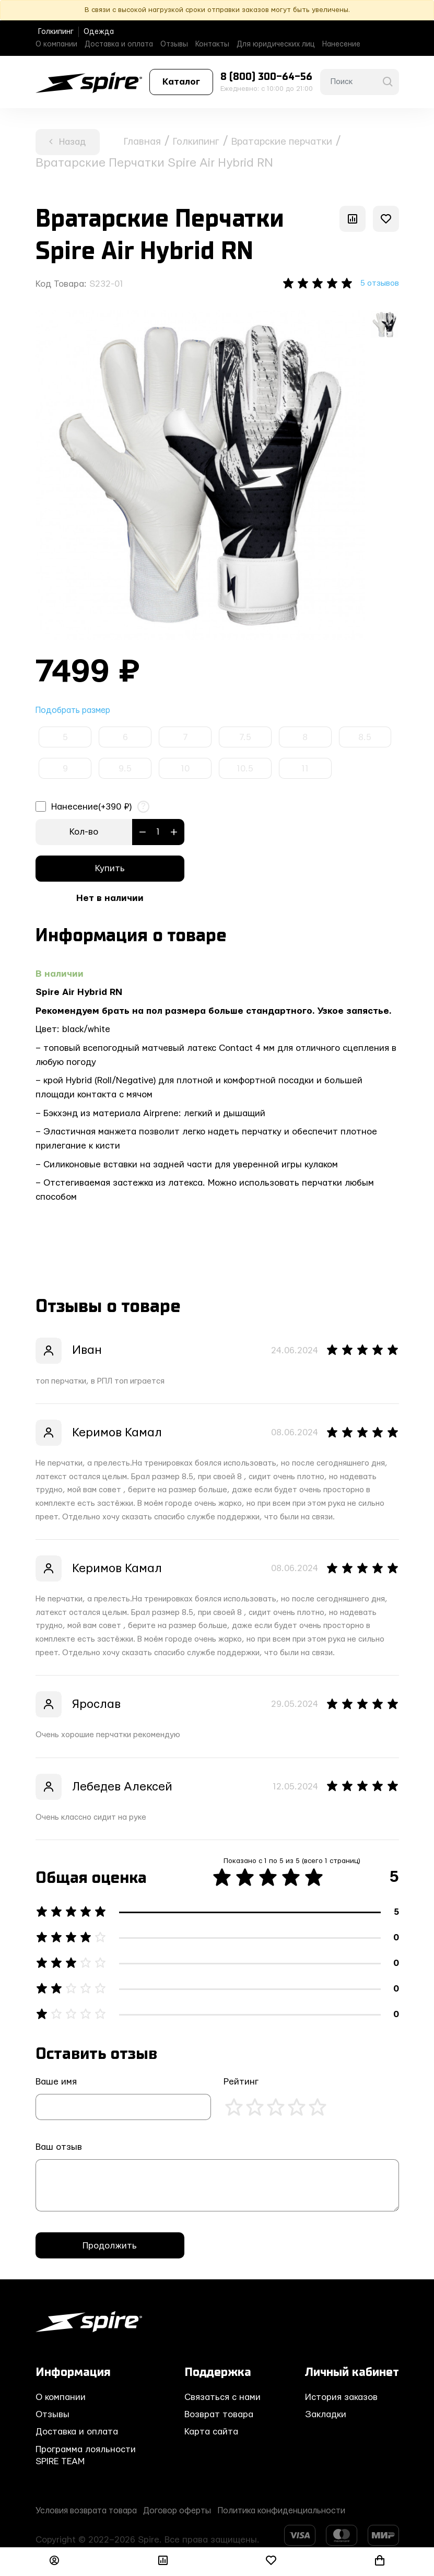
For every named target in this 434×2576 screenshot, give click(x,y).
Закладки (325, 2415)
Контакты (212, 44)
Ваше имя (56, 2083)
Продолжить (110, 2247)
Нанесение (341, 44)
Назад (67, 141)
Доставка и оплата (119, 44)
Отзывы (174, 44)
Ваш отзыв (59, 2149)
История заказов (341, 2398)
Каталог (181, 81)
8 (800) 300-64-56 (266, 77)
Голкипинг (56, 32)
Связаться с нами (222, 2398)
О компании (56, 44)
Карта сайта (211, 2433)
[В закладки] (386, 219)
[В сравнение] (352, 219)
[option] (200, 476)
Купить (110, 870)
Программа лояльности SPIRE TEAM (86, 2456)
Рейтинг (241, 2083)
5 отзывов (377, 283)
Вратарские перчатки (318, 141)
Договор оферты (192, 2512)
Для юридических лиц (276, 44)
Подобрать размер (76, 711)
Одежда (99, 32)
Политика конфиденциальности (306, 2512)
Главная (147, 141)
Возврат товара (218, 2415)
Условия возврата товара (91, 2512)
